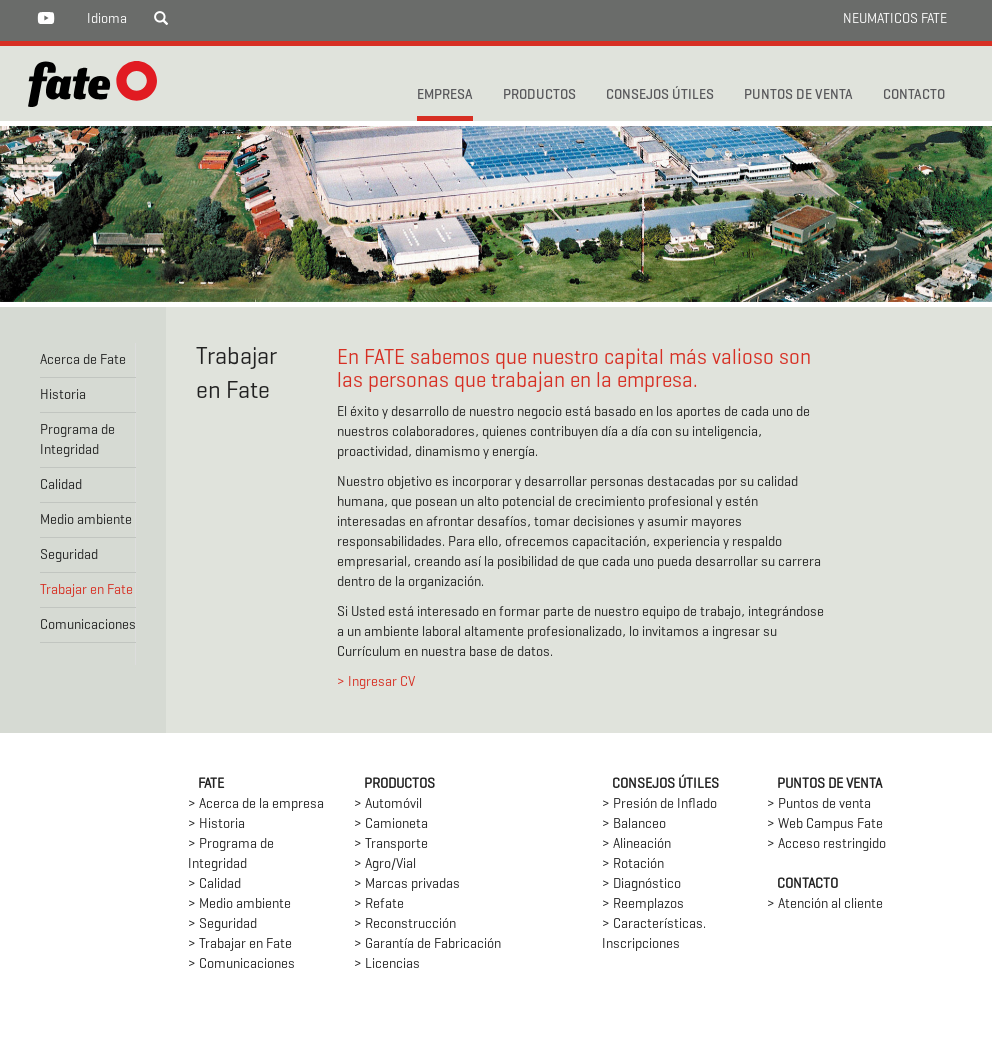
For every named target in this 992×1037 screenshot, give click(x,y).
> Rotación (633, 864)
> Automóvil (388, 804)
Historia (63, 395)
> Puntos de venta (819, 804)
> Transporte (391, 844)
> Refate (379, 904)
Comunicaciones (88, 625)
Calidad (61, 485)
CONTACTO (914, 95)
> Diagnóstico (641, 884)
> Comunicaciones (241, 964)
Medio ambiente (86, 520)
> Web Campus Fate (825, 824)
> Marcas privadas (407, 884)
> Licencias (387, 964)
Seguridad (69, 555)
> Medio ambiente (239, 904)
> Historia (216, 824)
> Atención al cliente (825, 904)
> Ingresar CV (376, 682)
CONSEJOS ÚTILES (660, 95)
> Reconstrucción (405, 924)
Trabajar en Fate (86, 590)
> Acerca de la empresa (256, 804)
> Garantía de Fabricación (427, 944)
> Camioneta (391, 824)
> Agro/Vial (385, 864)
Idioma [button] (107, 19)
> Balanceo (634, 824)
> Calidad (214, 884)
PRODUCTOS (539, 95)
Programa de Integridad (77, 440)
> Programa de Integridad (231, 854)
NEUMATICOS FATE (895, 19)
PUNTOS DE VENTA (798, 95)
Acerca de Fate (83, 360)
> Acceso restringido (826, 844)
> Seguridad (222, 924)
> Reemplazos (643, 904)
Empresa (445, 95)
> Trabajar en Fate (240, 944)
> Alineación (636, 844)
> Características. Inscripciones (654, 934)
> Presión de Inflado (659, 804)
